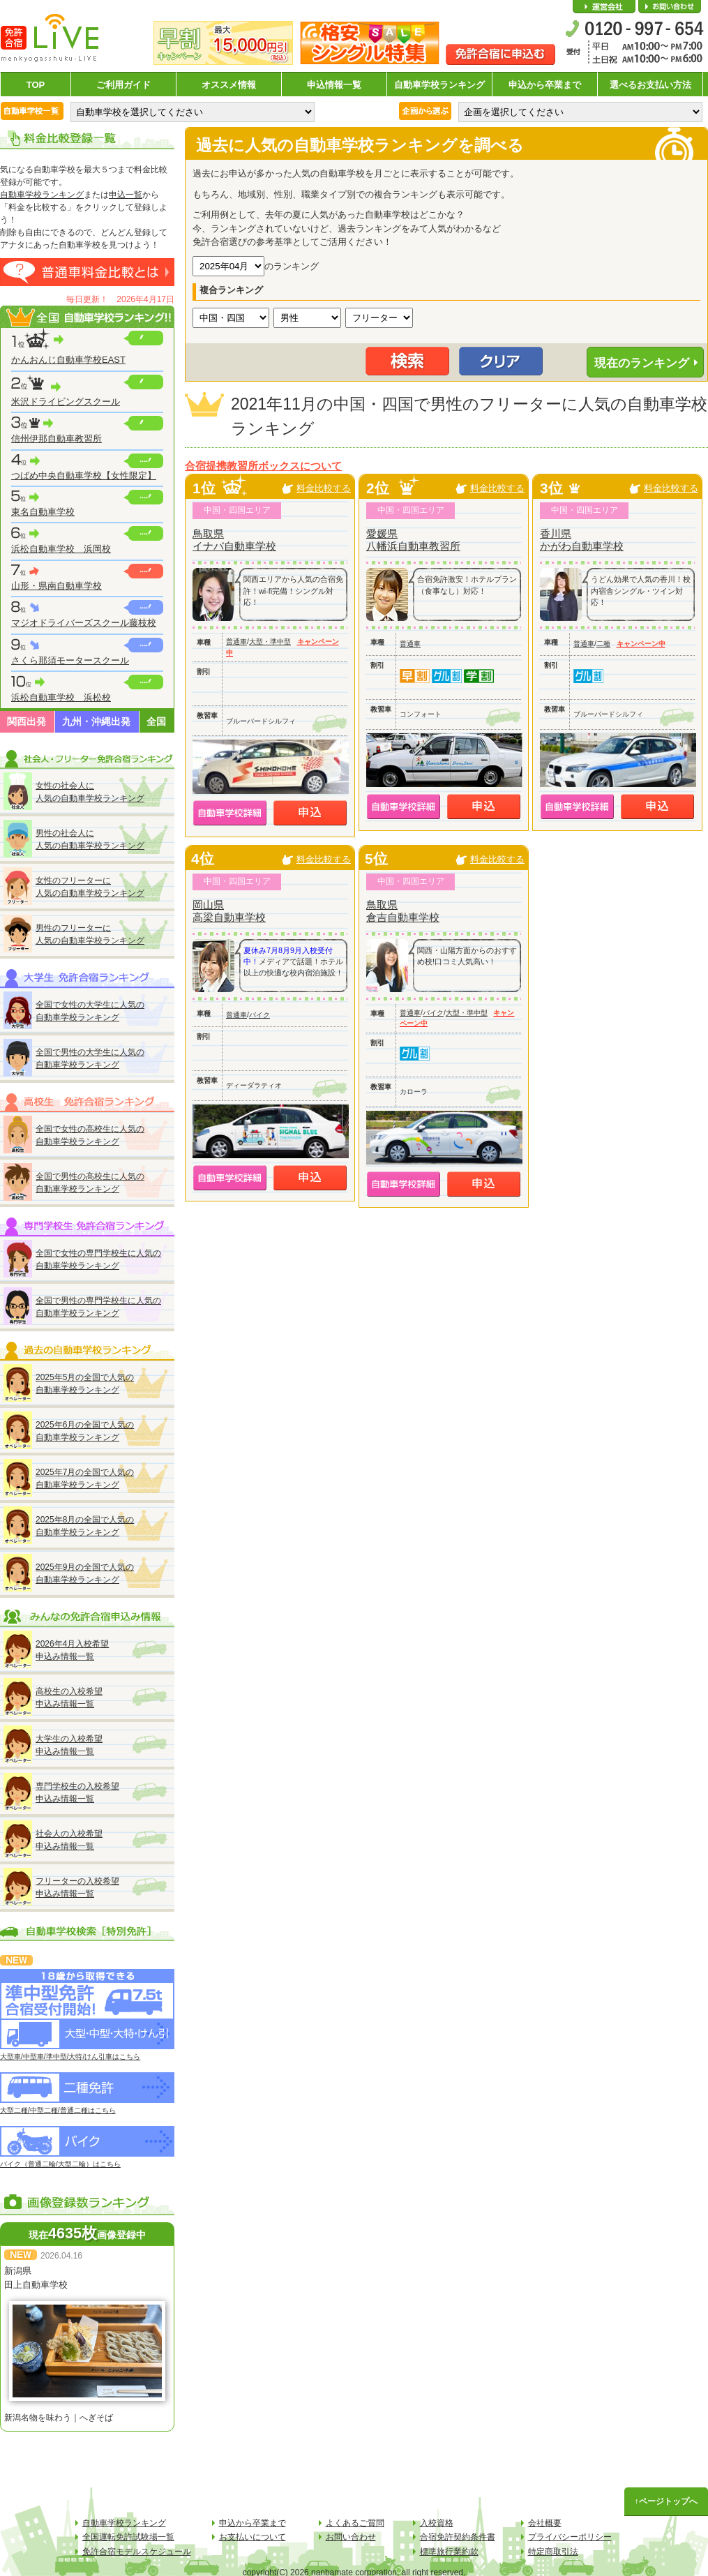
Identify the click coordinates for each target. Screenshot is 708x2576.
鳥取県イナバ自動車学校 (234, 539)
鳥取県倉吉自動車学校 (402, 911)
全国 (156, 721)
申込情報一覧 (334, 85)
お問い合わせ (669, 7)
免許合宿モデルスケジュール (136, 2551)
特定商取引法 (553, 2551)
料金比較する (323, 488)
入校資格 (436, 2523)
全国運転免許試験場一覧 (128, 2537)
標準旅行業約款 (449, 2551)
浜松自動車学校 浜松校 (61, 697)
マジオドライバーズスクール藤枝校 (83, 622)
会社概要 (604, 7)
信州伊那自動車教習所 (56, 438)
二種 (603, 643)
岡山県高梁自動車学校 (229, 911)
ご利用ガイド (123, 85)
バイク (259, 1015)
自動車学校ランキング (439, 85)
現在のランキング (641, 363)
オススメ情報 (229, 85)
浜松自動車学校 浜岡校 (61, 549)
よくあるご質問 (355, 2523)
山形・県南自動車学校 (56, 586)
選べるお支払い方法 (650, 85)
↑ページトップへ (666, 2501)
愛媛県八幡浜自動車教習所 (413, 539)
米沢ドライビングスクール (65, 401)
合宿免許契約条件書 (457, 2537)
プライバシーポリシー (570, 2537)
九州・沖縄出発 (96, 721)
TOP (36, 85)
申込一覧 (125, 195)
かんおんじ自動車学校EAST (68, 359)
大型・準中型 (270, 641)
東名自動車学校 (43, 512)
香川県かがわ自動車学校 (582, 539)
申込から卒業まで (545, 85)
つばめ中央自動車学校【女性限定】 (83, 475)
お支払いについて (252, 2537)
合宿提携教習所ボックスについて (263, 466)
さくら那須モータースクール (70, 660)
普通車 (236, 641)
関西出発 (26, 721)
